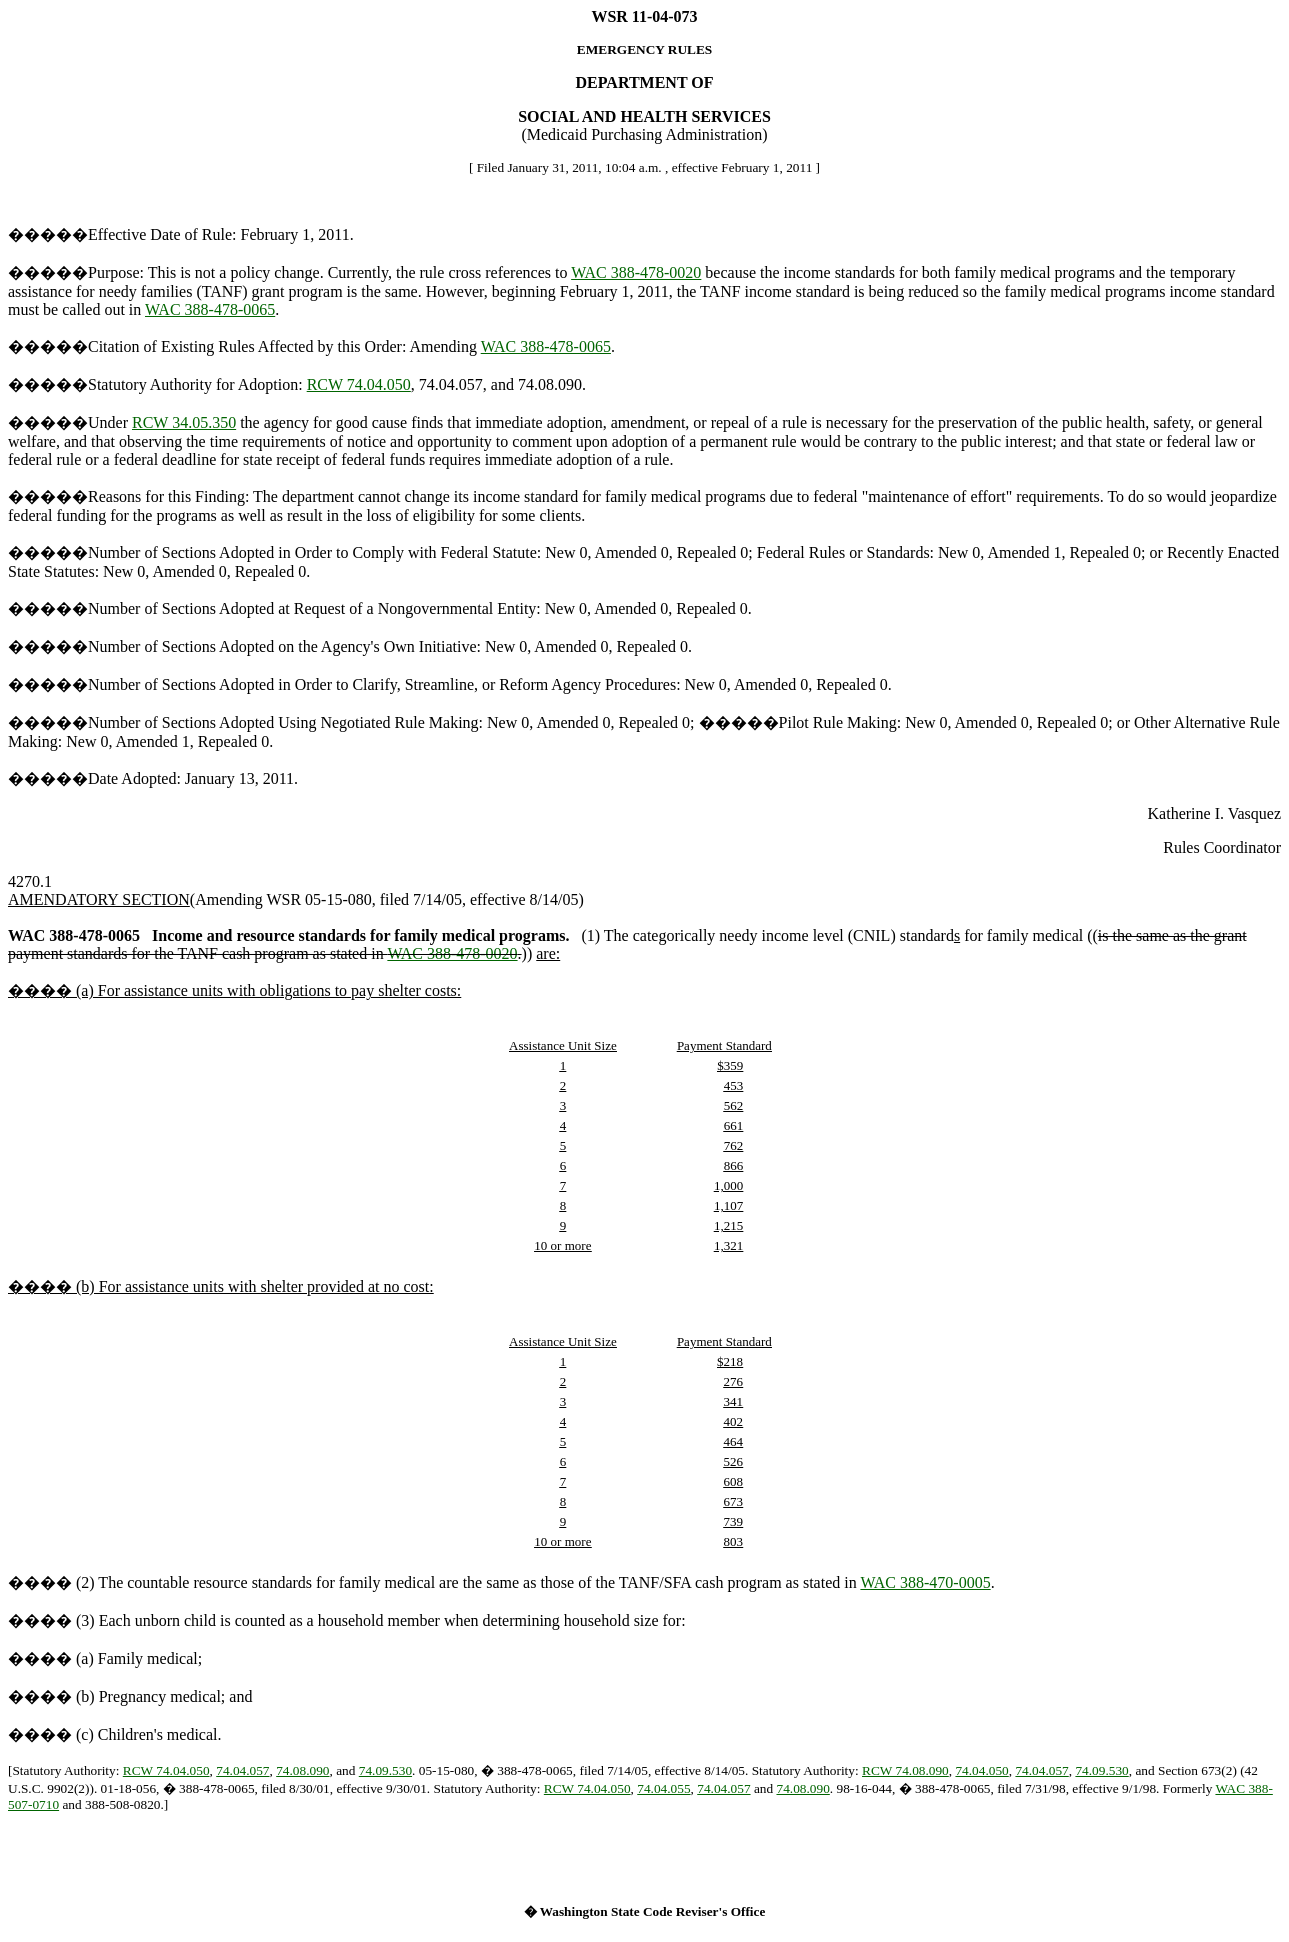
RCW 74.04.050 (359, 384)
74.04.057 (242, 1770)
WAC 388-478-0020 (636, 272)
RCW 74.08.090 (905, 1770)
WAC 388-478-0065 (210, 309)
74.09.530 (385, 1770)
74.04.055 (663, 1788)
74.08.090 (302, 1770)
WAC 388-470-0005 (925, 1582)
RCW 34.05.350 (184, 422)
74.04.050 (981, 1770)
